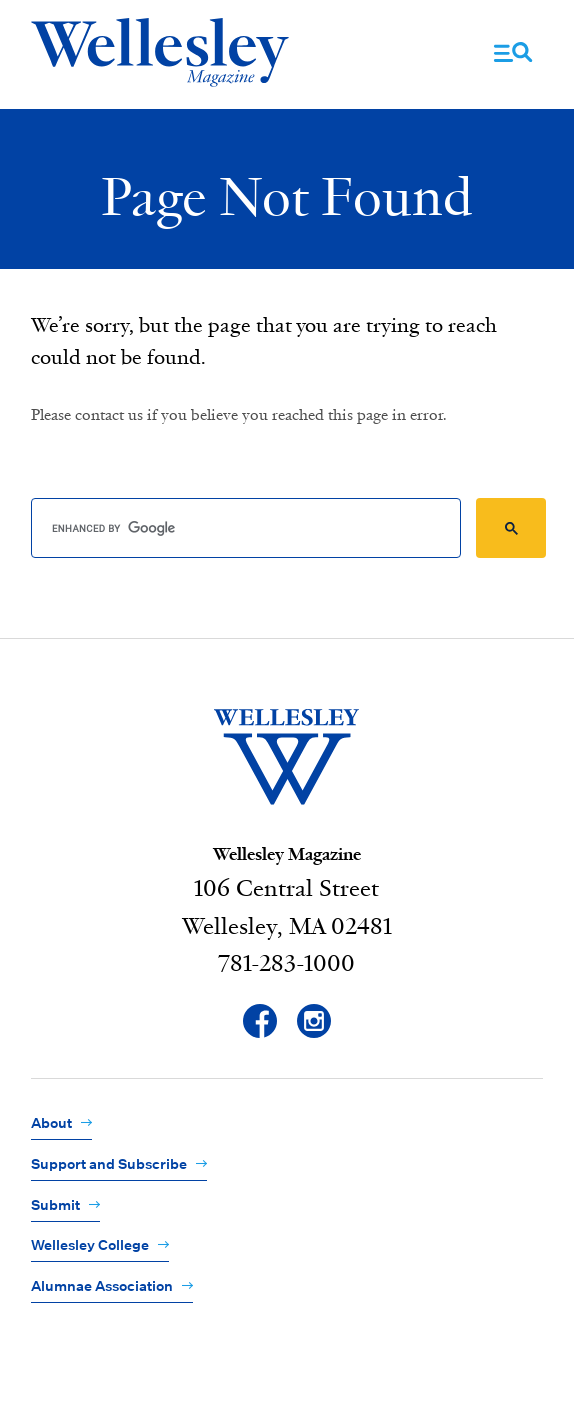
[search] (246, 528)
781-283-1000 (286, 963)
